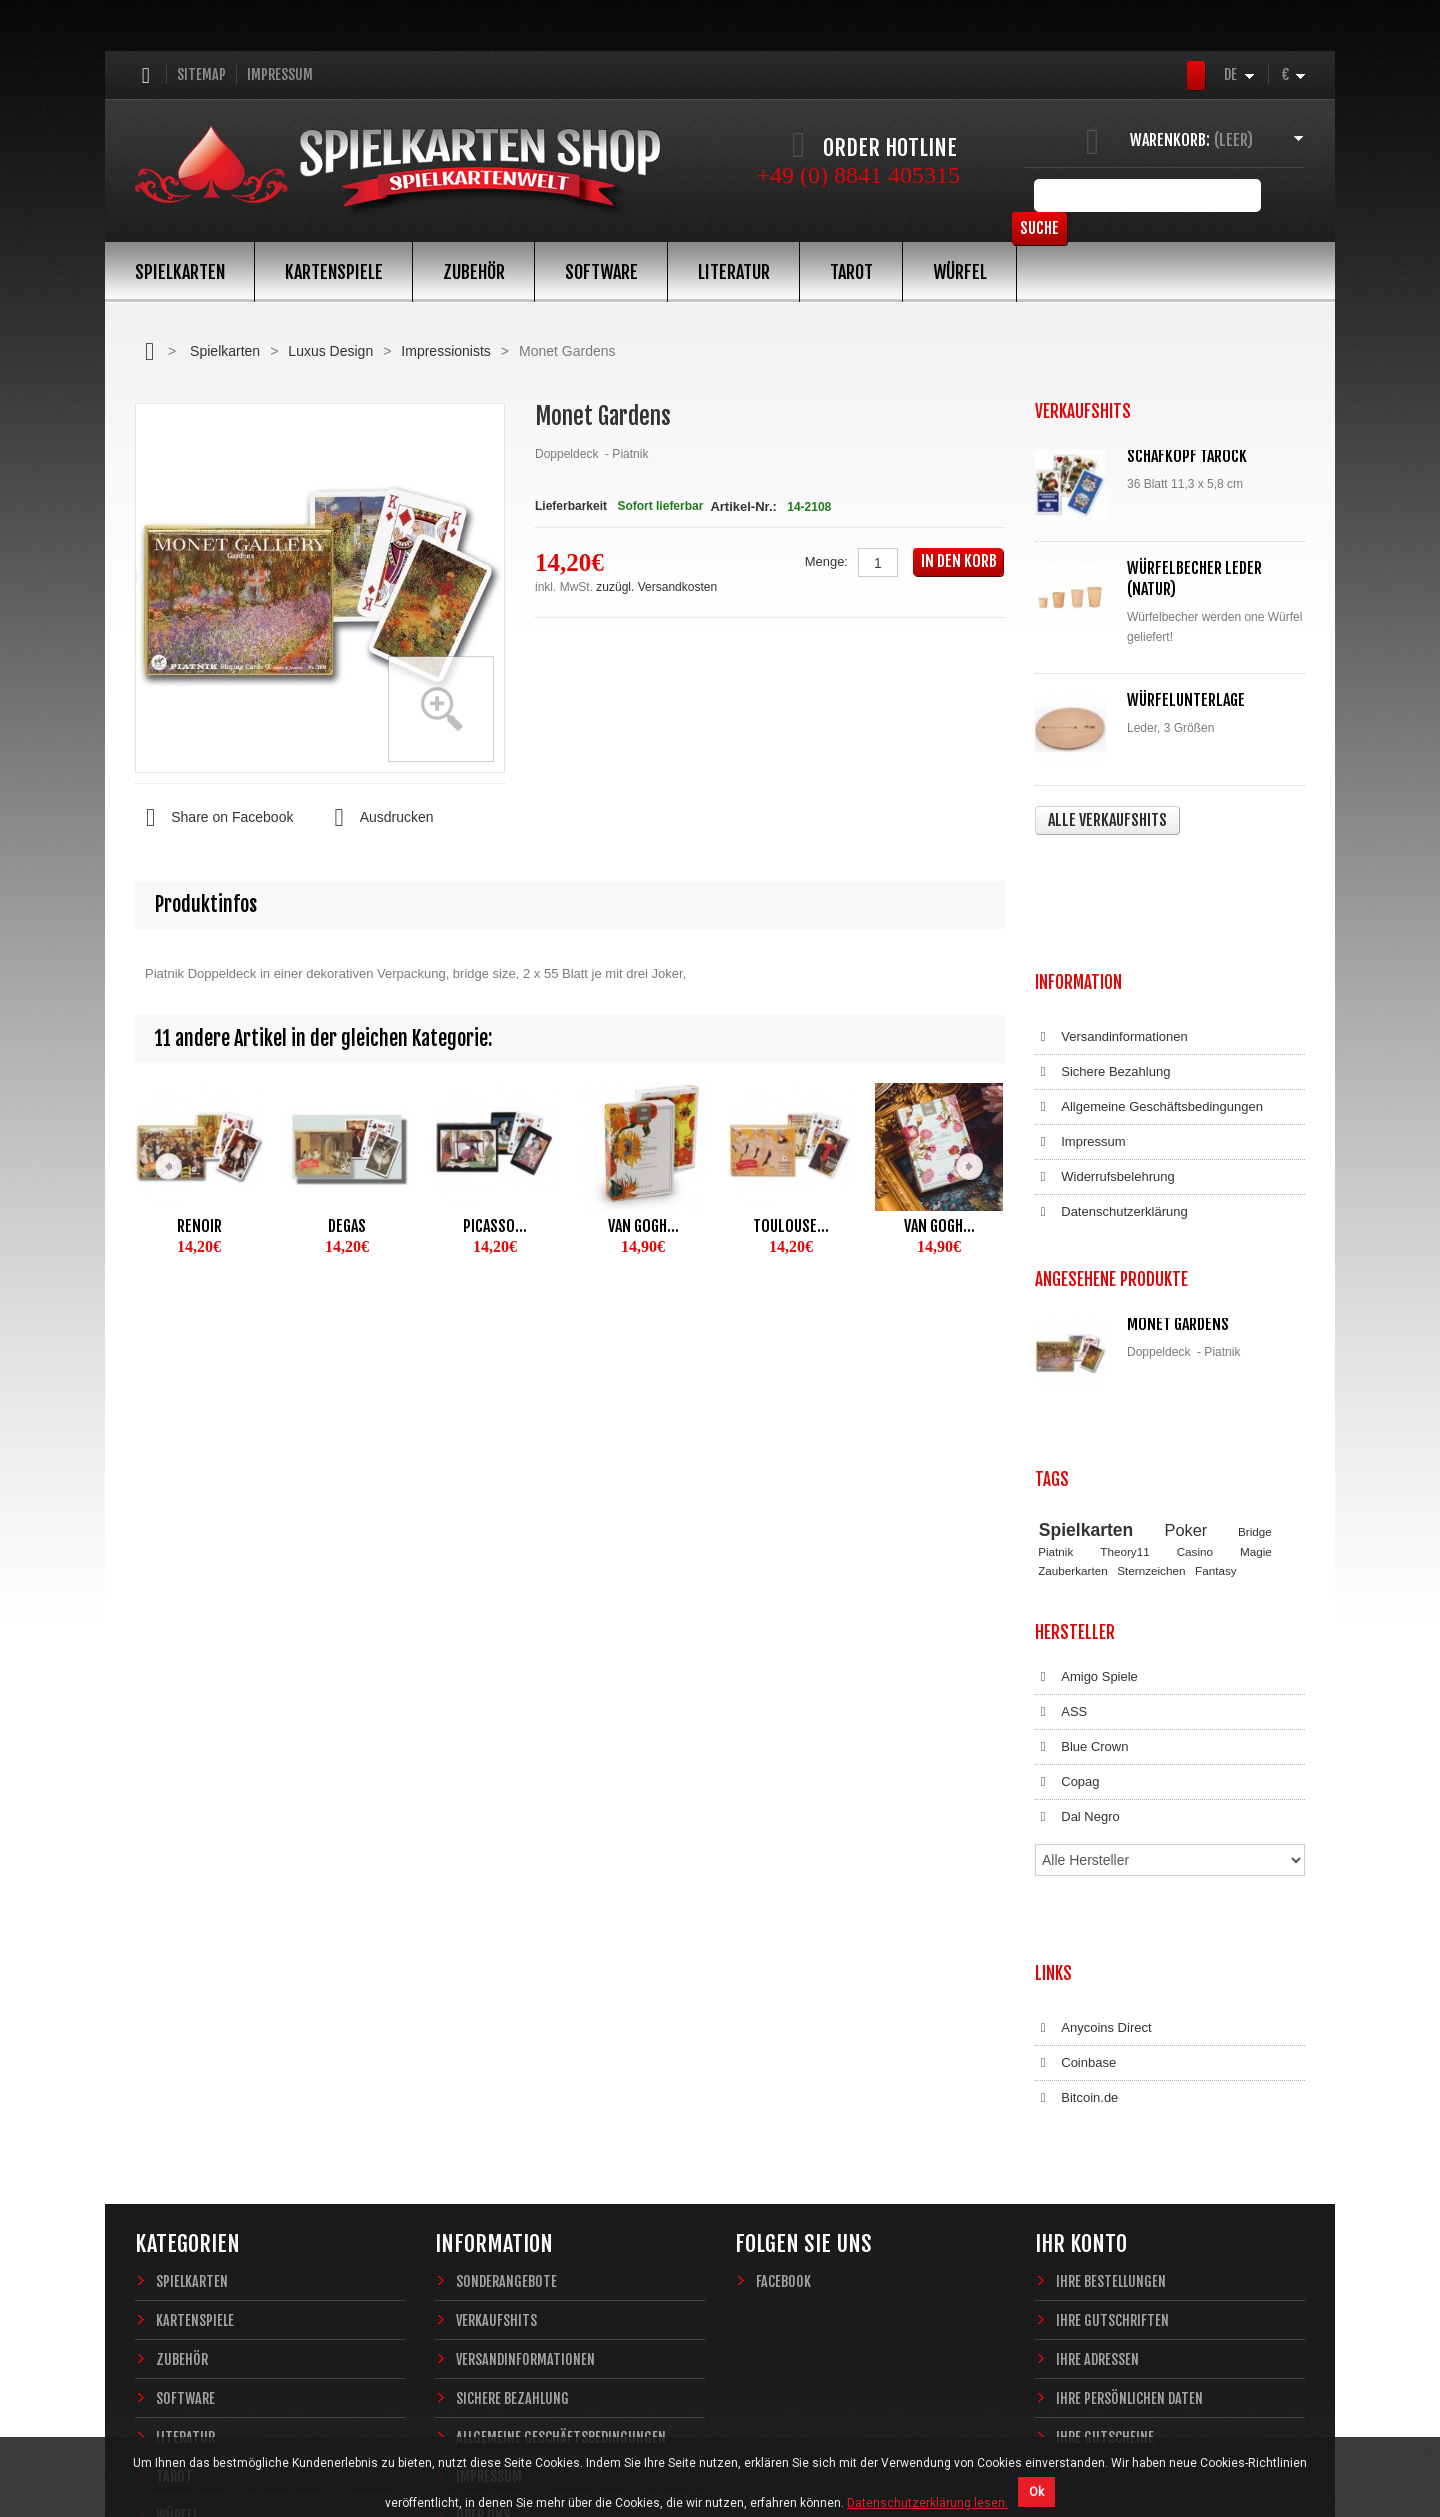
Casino (1195, 1362)
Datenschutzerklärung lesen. (927, 2503)
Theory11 (1124, 1362)
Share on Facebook (214, 818)
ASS (1061, 1504)
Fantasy (1216, 1380)
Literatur (734, 272)
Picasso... (495, 1226)
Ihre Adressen (1097, 2066)
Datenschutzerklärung (1111, 1093)
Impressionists (445, 351)
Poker (1186, 1340)
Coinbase (1075, 1790)
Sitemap (201, 74)
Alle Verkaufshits (1107, 820)
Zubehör (474, 272)
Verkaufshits (496, 2027)
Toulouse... (791, 1226)
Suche (1274, 195)
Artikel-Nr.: (743, 506)
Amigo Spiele (1086, 1469)
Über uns (483, 2222)
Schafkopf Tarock (1187, 456)
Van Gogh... (643, 1226)
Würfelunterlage (1186, 700)
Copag (1067, 1574)
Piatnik (1055, 1362)
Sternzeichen (1151, 1380)
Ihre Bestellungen (1111, 1988)
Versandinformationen (1111, 918)
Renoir (199, 1226)
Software (601, 272)
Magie (1256, 1362)
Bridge (1255, 1341)
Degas (347, 1226)
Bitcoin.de (1076, 1825)
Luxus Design (330, 351)
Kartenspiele (334, 272)
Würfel (960, 272)
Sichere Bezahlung (1102, 953)
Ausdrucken (378, 818)
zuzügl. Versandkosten (656, 587)
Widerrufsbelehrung (1105, 1058)
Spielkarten (180, 272)
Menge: (826, 561)
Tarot (851, 272)
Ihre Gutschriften (1112, 2027)
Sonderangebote (506, 1988)
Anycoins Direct (1093, 1755)
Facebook (783, 1988)
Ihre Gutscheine (1105, 2144)
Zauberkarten (1073, 1380)
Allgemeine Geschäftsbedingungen (1149, 988)
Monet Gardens (1178, 1185)
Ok (1036, 2492)
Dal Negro (1077, 1609)
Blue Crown (1081, 1539)
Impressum (280, 74)
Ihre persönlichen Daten (1129, 2105)
